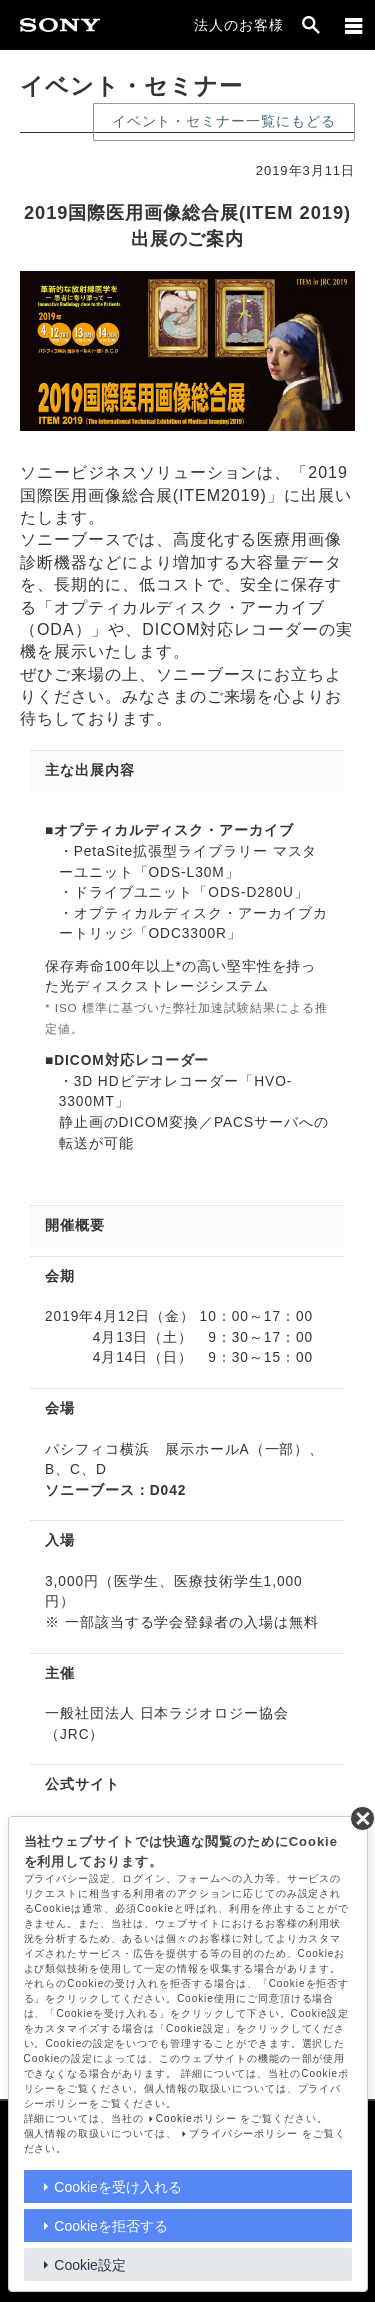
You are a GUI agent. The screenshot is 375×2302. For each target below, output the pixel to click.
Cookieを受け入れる (118, 2187)
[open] (311, 25)
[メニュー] (354, 25)
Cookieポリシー (196, 2118)
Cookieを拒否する (111, 2226)
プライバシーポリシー (244, 2133)
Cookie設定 (90, 2265)
